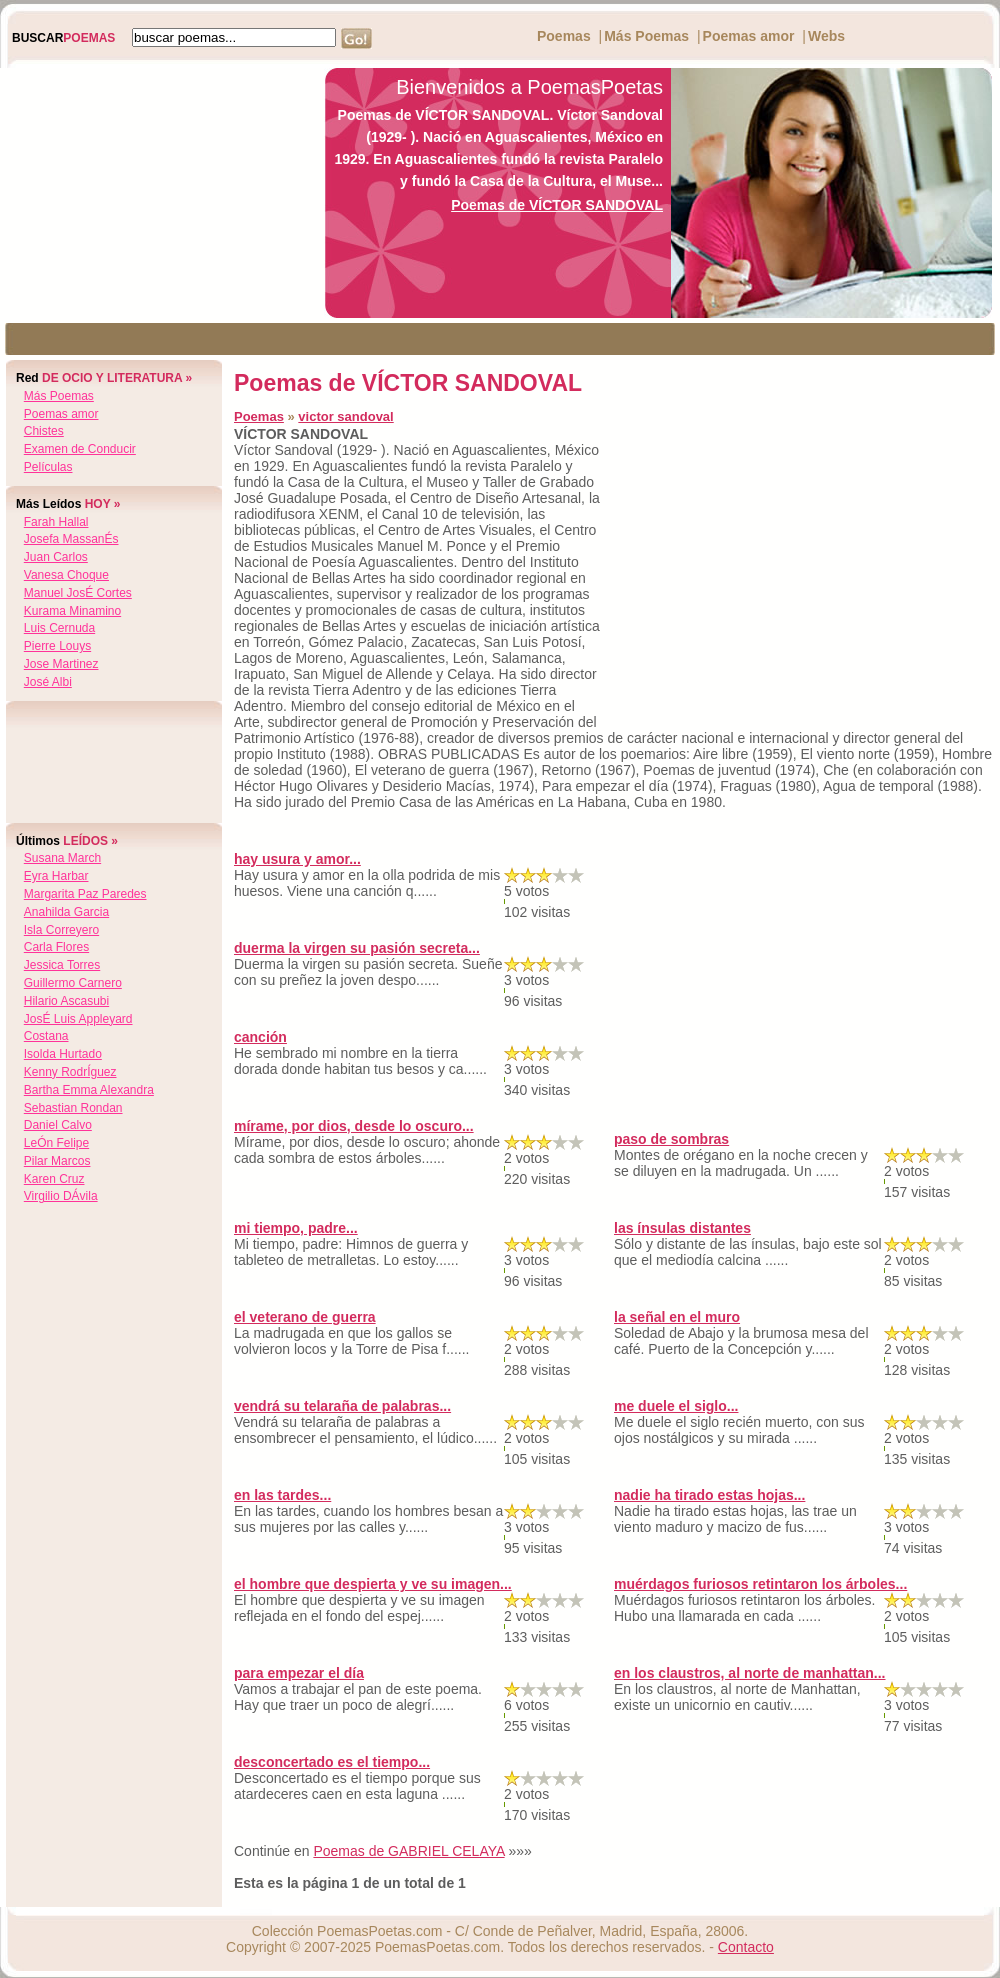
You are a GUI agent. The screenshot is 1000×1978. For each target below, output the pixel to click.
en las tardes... (282, 1495)
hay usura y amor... (297, 859)
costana (46, 1036)
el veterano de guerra (305, 1317)
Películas (48, 467)
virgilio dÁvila (61, 1196)
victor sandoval (345, 416)
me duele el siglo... (676, 1406)
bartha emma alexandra (89, 1090)
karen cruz (54, 1179)
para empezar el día (299, 1673)
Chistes (44, 431)
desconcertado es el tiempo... (332, 1762)
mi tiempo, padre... (296, 1228)
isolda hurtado (63, 1054)
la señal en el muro (677, 1317)
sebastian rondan (73, 1108)
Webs (826, 36)
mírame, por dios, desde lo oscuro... (354, 1126)
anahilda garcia (66, 912)
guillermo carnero (73, 983)
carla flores (56, 947)
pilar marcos (57, 1161)
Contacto (746, 1947)
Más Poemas (646, 36)
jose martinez (61, 664)
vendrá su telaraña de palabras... (342, 1406)
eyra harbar (56, 876)
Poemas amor (749, 36)
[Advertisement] (157, 193)
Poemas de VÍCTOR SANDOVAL (557, 205)
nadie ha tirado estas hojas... (709, 1495)
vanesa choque (66, 575)
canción (260, 1037)
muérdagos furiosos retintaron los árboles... (760, 1584)
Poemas (564, 36)
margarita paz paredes (85, 894)
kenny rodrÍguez (70, 1072)
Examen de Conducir (80, 449)
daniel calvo (58, 1125)
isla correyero (61, 930)
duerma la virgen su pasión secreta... (357, 948)
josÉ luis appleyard (78, 1019)
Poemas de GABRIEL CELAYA (408, 1851)
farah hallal (56, 522)
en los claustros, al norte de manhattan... (750, 1673)
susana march (62, 858)
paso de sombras (671, 1139)
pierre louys (57, 646)
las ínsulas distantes (682, 1228)
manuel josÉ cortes (78, 593)
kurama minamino (72, 611)
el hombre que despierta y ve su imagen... (373, 1584)
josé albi (48, 682)
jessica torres (62, 965)
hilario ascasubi (66, 1001)
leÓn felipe (56, 1143)
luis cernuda (59, 628)
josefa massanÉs (71, 539)
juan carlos (56, 557)
